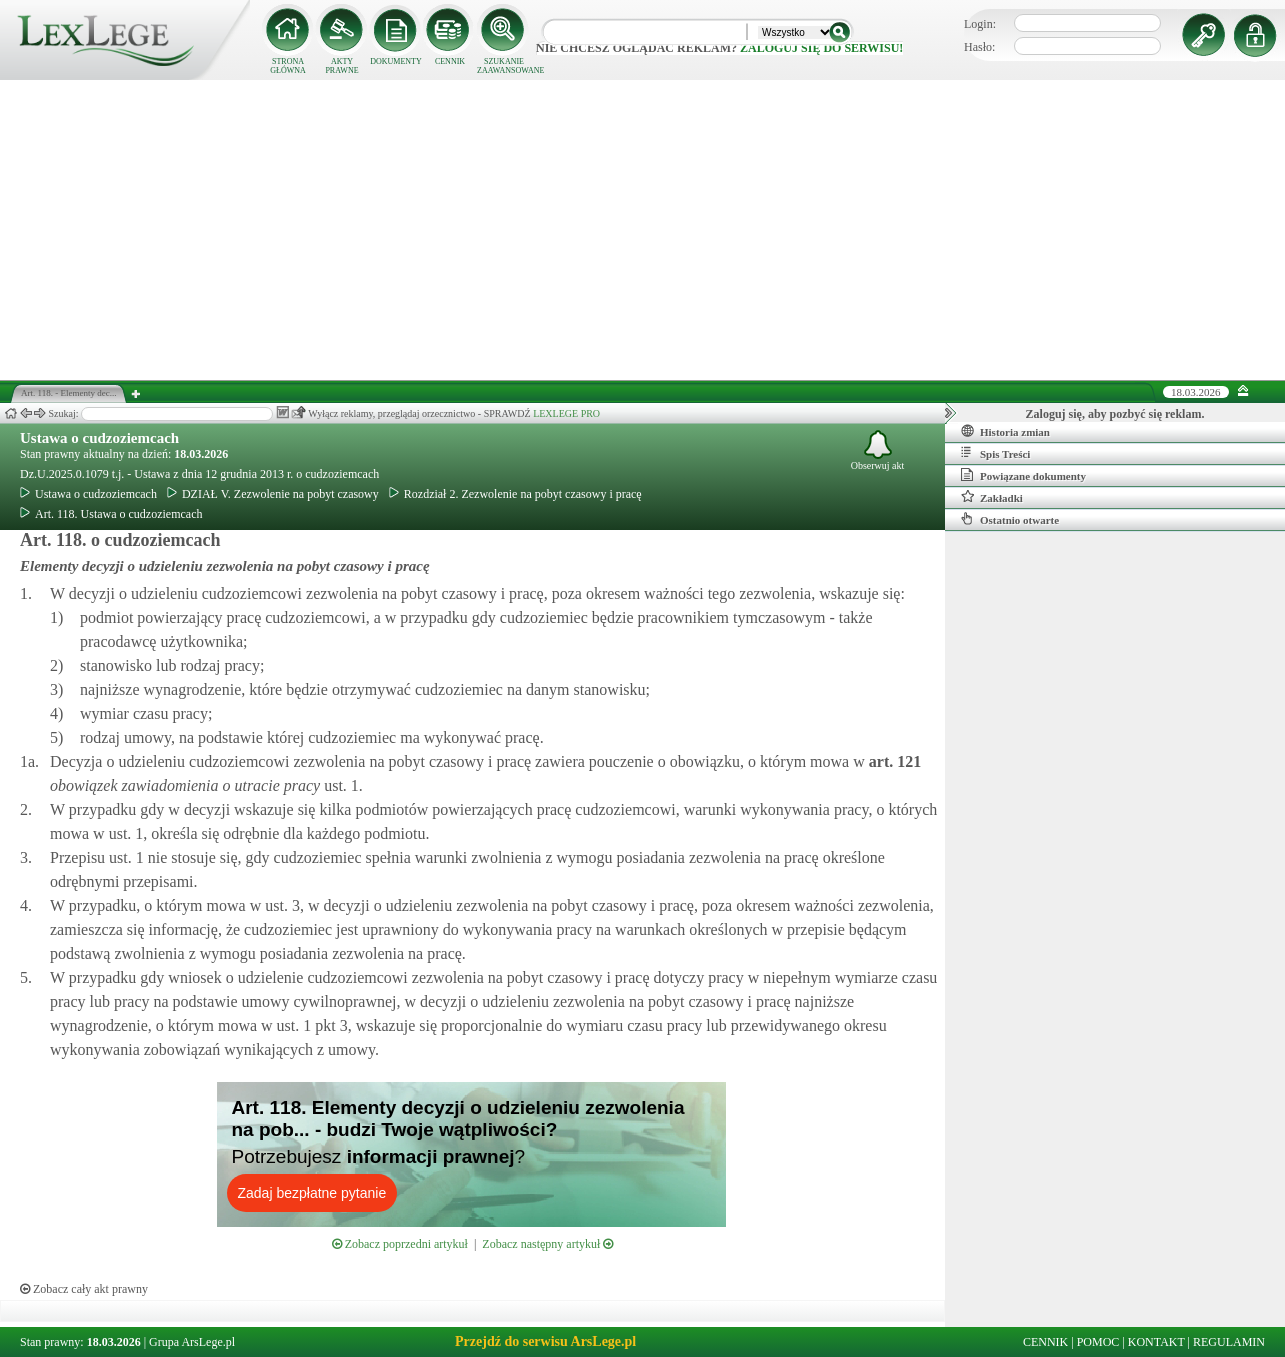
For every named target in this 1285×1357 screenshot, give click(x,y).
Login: (980, 24)
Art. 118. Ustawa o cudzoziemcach (111, 514)
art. (893, 761)
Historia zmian (1005, 431)
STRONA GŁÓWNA (288, 66)
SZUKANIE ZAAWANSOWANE (504, 66)
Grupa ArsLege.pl (192, 1342)
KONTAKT (1156, 1342)
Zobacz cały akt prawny (84, 1289)
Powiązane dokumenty (1023, 475)
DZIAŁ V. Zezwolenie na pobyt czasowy (273, 494)
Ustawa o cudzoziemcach (99, 438)
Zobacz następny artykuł (547, 1244)
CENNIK (450, 61)
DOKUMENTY (396, 61)
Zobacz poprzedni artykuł (400, 1244)
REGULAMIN (1229, 1342)
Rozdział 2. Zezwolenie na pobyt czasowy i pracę (515, 494)
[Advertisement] (643, 230)
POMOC (1098, 1342)
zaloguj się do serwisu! (821, 48)
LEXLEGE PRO (566, 413)
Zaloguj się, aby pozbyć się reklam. (1115, 414)
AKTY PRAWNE (341, 66)
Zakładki (992, 497)
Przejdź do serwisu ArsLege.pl (545, 1341)
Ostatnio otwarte (1010, 519)
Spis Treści (995, 453)
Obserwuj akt (878, 450)
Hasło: (979, 47)
